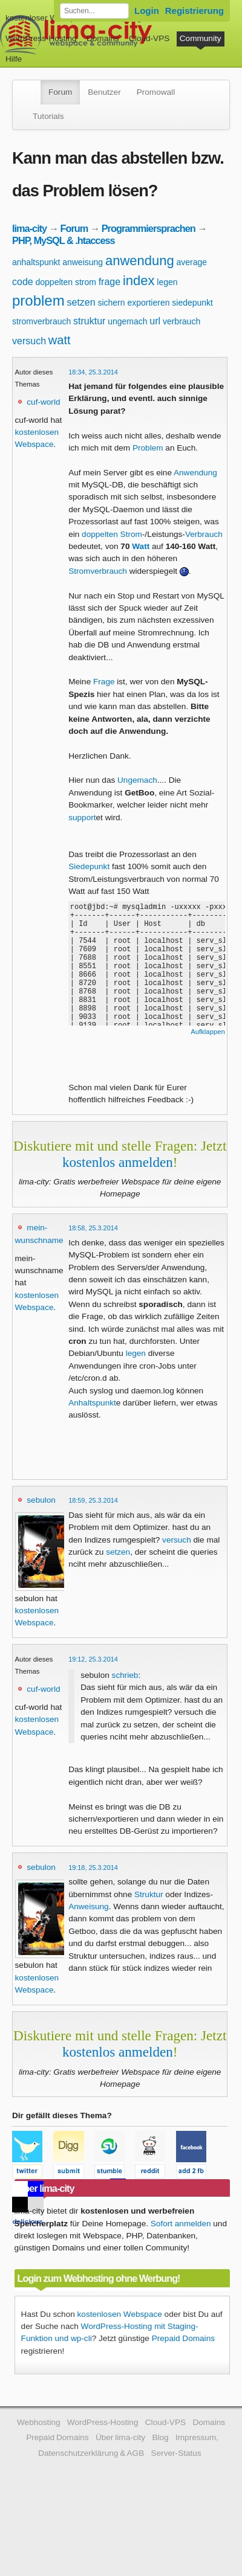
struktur (89, 321)
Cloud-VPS (149, 38)
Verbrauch (204, 534)
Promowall (156, 92)
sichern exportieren (133, 302)
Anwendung (195, 472)
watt (59, 340)
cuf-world (43, 401)
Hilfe (13, 58)
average (191, 262)
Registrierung (194, 10)
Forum (60, 92)
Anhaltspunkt (92, 1402)
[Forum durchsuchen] (94, 11)
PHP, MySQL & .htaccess (63, 240)
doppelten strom (65, 282)
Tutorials (48, 116)
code (22, 282)
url (154, 321)
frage (109, 282)
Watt (140, 546)
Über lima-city (120, 2437)
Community (200, 38)
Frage (104, 681)
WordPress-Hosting (41, 38)
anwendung (139, 260)
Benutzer (104, 92)
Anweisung (88, 1906)
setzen (81, 302)
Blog (160, 2437)
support (82, 817)
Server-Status (176, 2453)
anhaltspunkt (36, 262)
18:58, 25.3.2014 (93, 1228)
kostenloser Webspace (46, 17)
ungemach (127, 321)
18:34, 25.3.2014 (93, 372)
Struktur (148, 1894)
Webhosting (38, 2422)
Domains (103, 38)
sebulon (41, 1500)
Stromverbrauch (97, 571)
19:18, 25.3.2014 (93, 1867)
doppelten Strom (112, 534)
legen (167, 282)
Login (146, 10)
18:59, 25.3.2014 (93, 1500)
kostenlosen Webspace (119, 2314)
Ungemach (137, 780)
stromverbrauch (41, 321)
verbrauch (181, 321)
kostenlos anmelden (117, 1162)
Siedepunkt (89, 866)
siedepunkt (192, 302)
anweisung (82, 262)
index (139, 280)
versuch (29, 341)
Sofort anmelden (181, 2223)
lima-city (29, 228)
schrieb (125, 1675)
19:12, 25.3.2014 (93, 1659)
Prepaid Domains (183, 2338)
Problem (147, 447)
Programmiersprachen (148, 228)
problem (38, 300)
